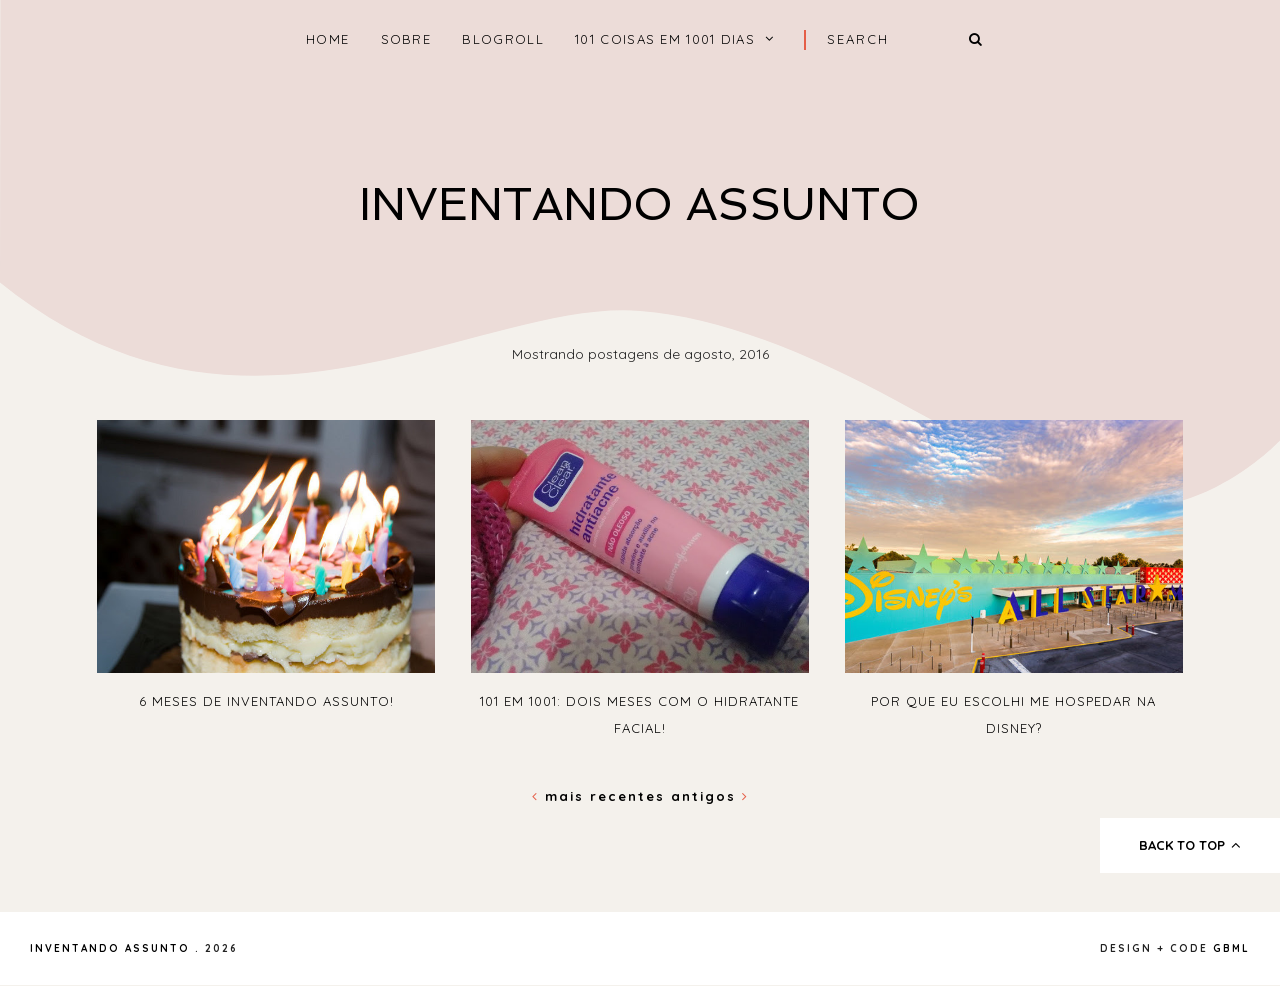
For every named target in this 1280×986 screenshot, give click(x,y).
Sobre (406, 39)
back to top (1190, 845)
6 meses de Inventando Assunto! (266, 701)
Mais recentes (601, 796)
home (327, 39)
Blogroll (502, 39)
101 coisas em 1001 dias (665, 39)
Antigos (710, 796)
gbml (1231, 948)
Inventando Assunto (639, 204)
